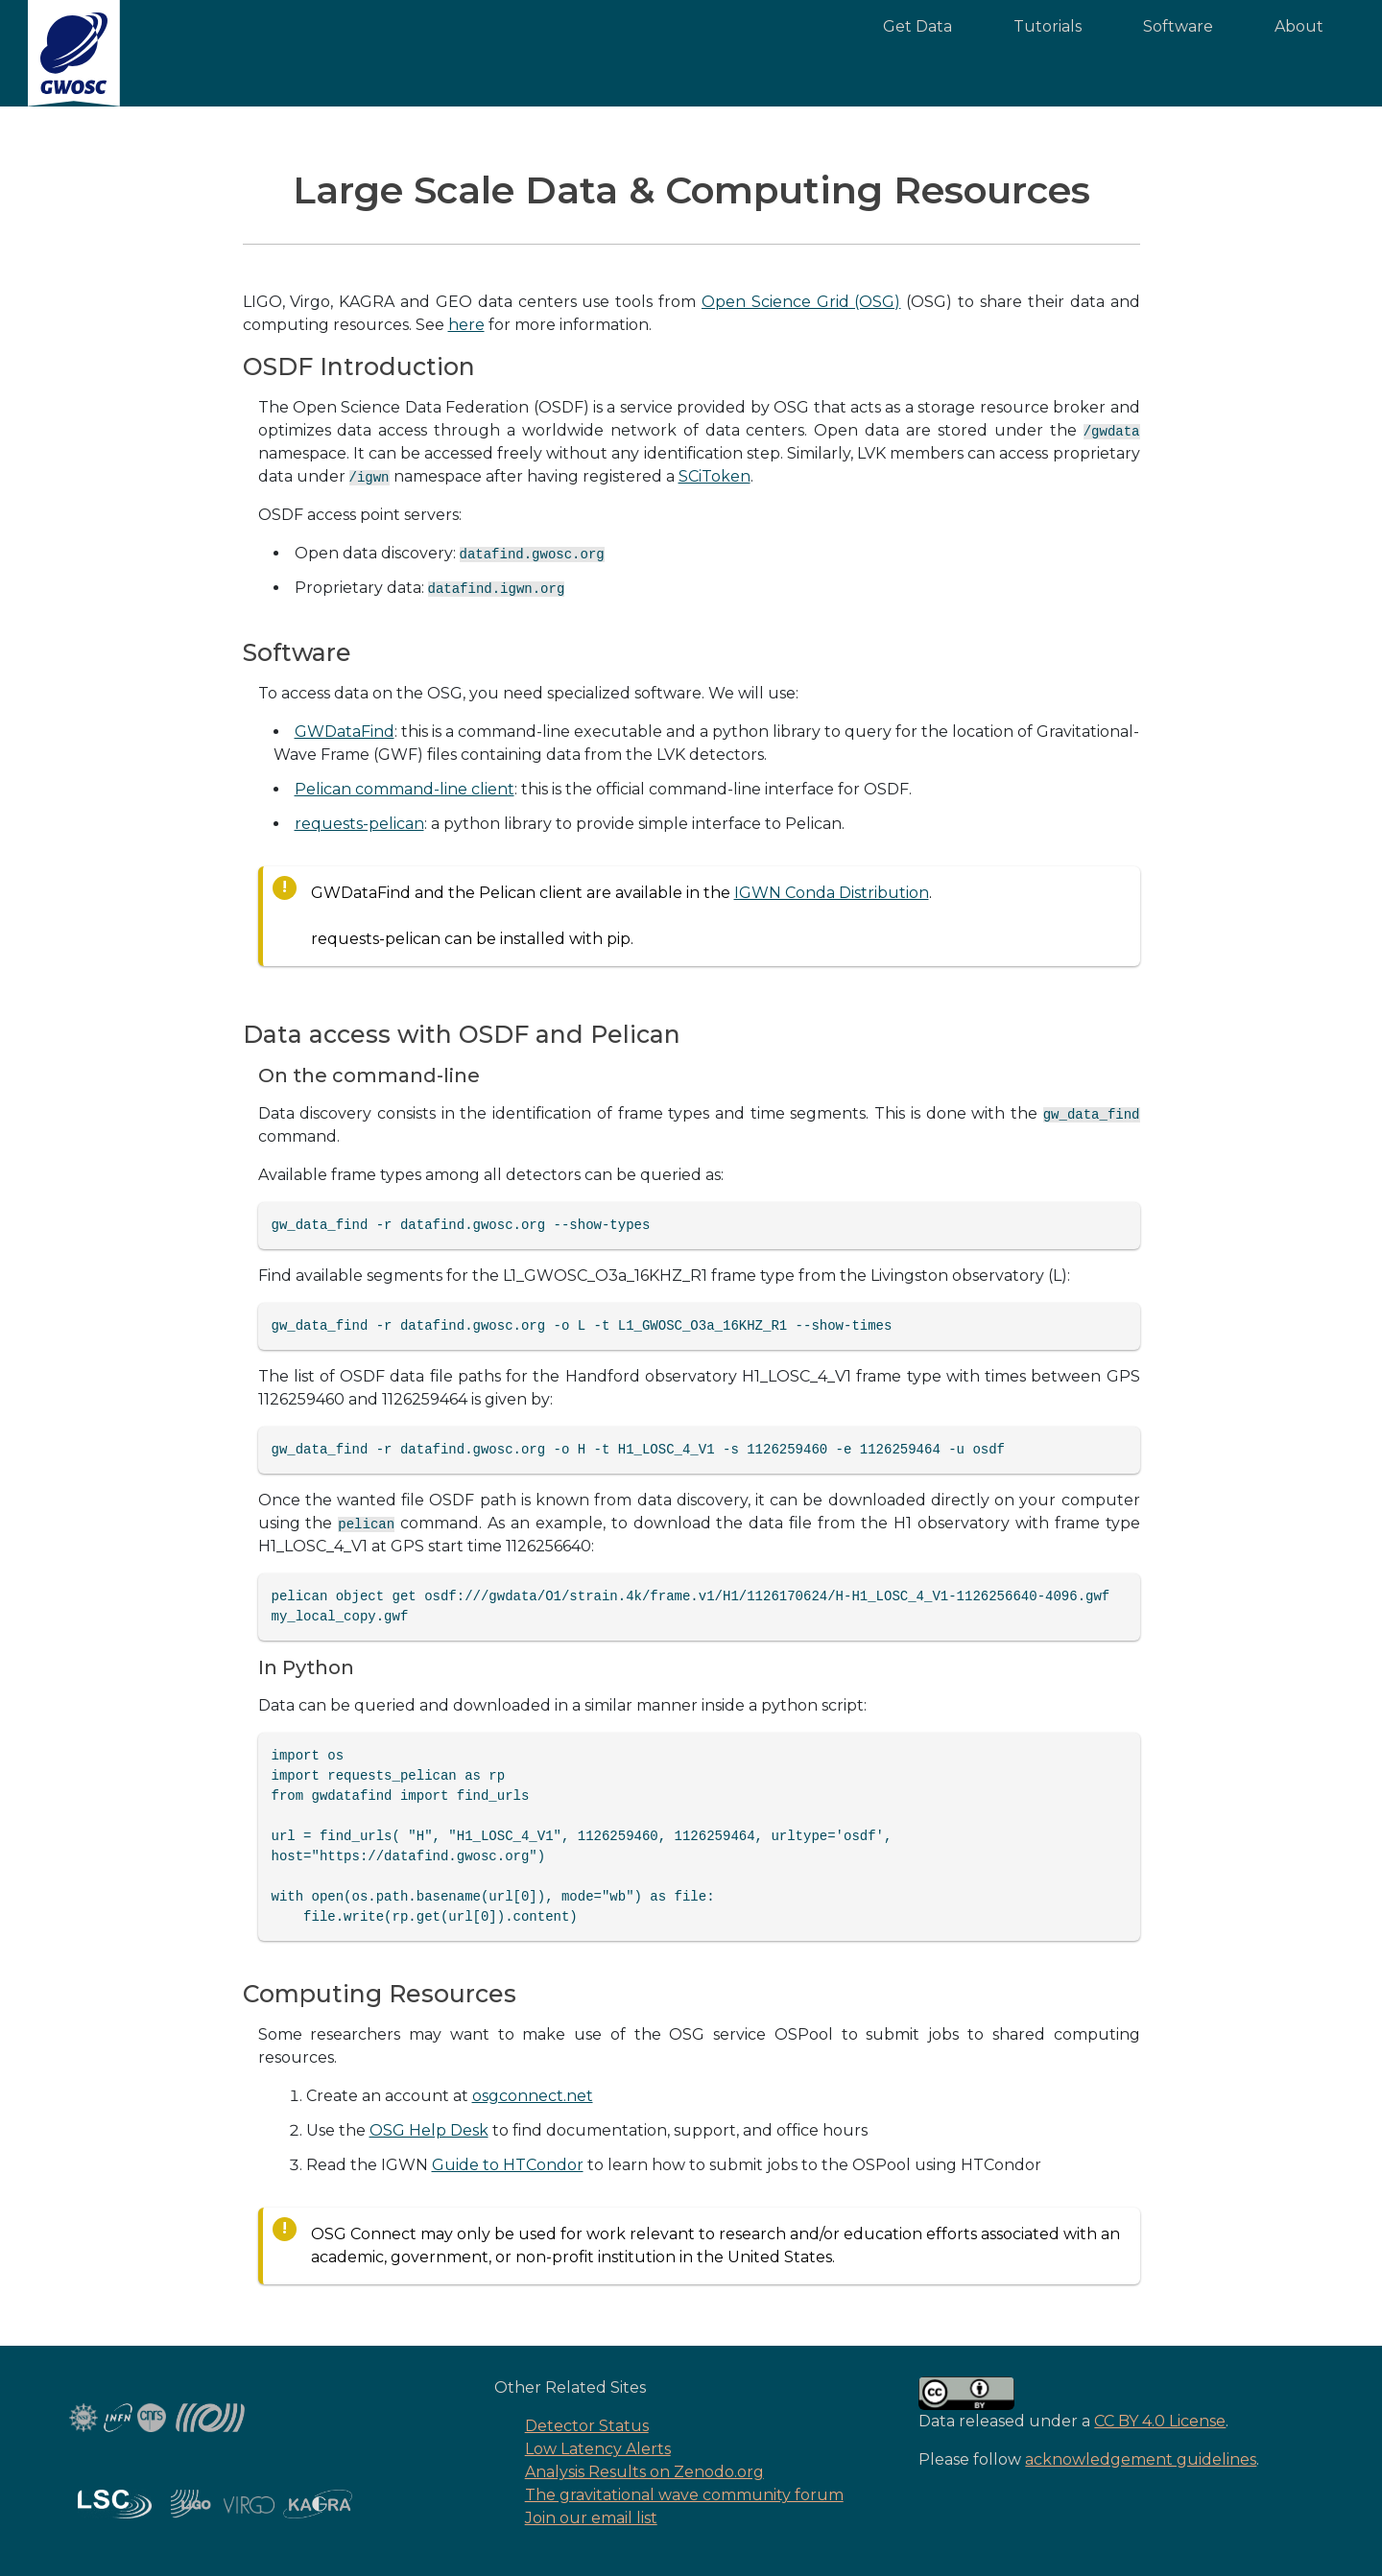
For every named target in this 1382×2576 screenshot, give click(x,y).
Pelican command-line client (404, 789)
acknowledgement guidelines (1140, 2459)
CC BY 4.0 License (1160, 2421)
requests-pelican (359, 824)
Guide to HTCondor (508, 2165)
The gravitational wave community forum (684, 2495)
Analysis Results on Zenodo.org (644, 2472)
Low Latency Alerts (598, 2449)
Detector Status (587, 2426)
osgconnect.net (532, 2096)
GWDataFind (344, 731)
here (466, 325)
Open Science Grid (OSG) (801, 302)
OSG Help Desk (428, 2130)
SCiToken (715, 476)
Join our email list (591, 2518)
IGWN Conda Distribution (831, 893)
